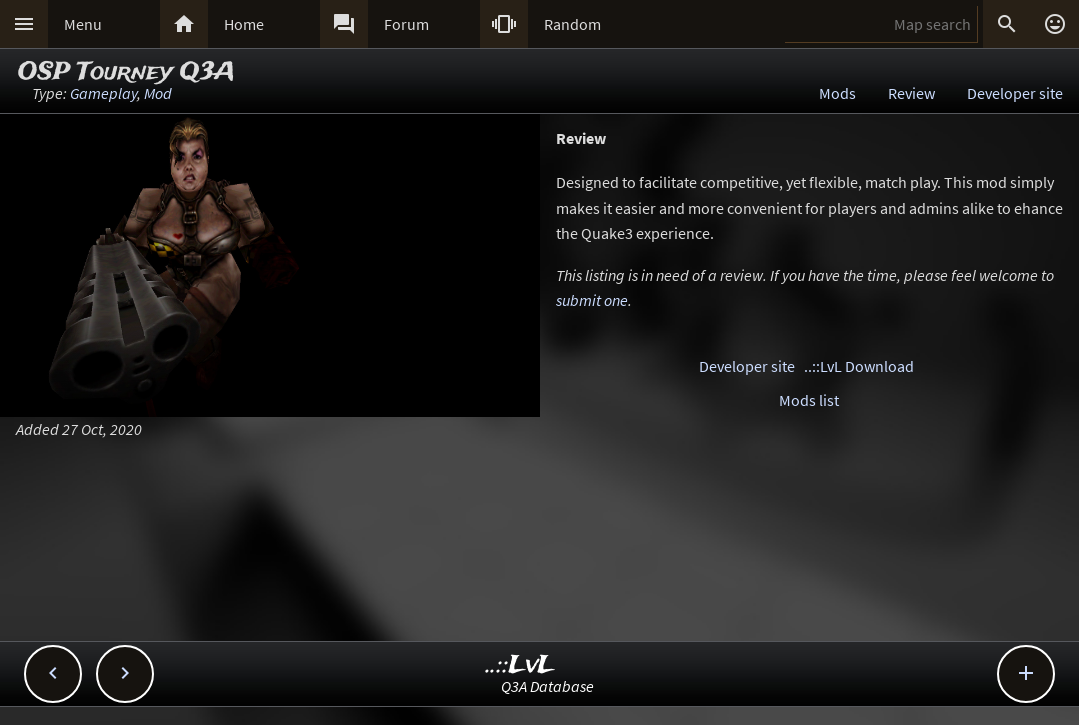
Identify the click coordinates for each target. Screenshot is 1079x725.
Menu (83, 24)
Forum (406, 24)
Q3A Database (547, 686)
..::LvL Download (859, 366)
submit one (592, 300)
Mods (837, 93)
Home (244, 24)
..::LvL (520, 665)
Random (572, 24)
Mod (158, 93)
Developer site (1015, 93)
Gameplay (103, 93)
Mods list (809, 400)
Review (911, 93)
